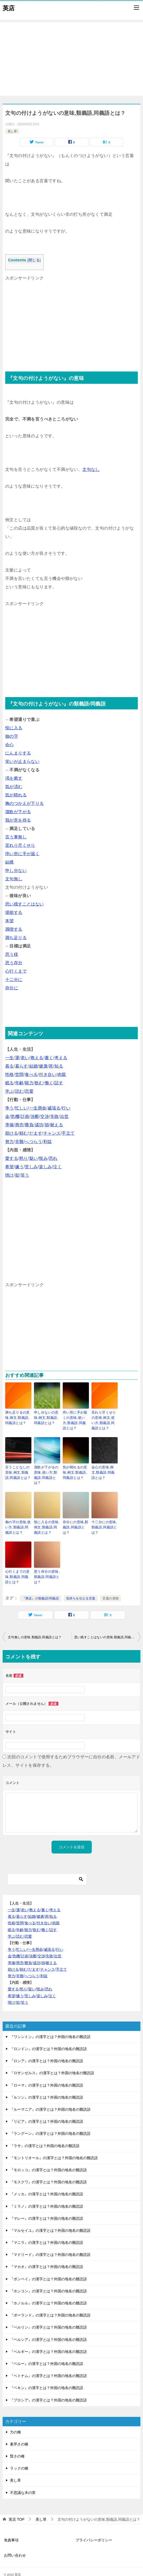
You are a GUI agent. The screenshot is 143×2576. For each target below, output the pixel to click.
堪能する (13, 912)
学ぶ (9, 1091)
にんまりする (18, 753)
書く (49, 1057)
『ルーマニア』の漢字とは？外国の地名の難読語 (50, 2098)
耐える (56, 1125)
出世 (64, 1116)
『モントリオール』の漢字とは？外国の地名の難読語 (54, 2147)
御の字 (11, 736)
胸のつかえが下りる (24, 803)
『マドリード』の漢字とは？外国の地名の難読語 (50, 2243)
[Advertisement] (71, 59)
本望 (9, 921)
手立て (68, 1133)
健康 (43, 1066)
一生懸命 (38, 1108)
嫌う (19, 1167)
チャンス (52, 1133)
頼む (23, 1133)
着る (9, 1066)
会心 (9, 744)
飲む (39, 1083)
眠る (9, 1083)
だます (35, 1133)
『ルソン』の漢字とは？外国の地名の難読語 (46, 2086)
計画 (25, 1116)
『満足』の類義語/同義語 (40, 1587)
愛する (11, 1158)
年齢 (19, 1083)
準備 (9, 1125)
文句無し (13, 879)
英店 (9, 7)
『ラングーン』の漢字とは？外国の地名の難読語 (50, 2122)
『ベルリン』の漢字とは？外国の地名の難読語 (48, 2316)
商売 (19, 1125)
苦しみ (31, 1167)
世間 (19, 1074)
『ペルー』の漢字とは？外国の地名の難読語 (46, 2353)
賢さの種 (17, 2445)
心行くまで (16, 971)
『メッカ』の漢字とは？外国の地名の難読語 (46, 2183)
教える (37, 1057)
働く (49, 1083)
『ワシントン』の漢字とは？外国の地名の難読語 (50, 2026)
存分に (11, 988)
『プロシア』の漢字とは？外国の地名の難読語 (48, 2389)
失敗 (54, 1116)
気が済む (13, 786)
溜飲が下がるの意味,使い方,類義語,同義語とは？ (47, 1469)
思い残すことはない (24, 904)
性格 (9, 1074)
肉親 (62, 1074)
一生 (9, 1057)
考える (60, 1057)
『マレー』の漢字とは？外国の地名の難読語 (46, 2207)
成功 (39, 1125)
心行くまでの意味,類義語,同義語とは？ (17, 1566)
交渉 (44, 1116)
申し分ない (16, 870)
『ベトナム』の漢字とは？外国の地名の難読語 (48, 2365)
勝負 (29, 1125)
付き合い (47, 1074)
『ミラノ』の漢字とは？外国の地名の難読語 (46, 2195)
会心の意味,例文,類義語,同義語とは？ (103, 1469)
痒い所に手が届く (22, 854)
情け (9, 1175)
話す (58, 1083)
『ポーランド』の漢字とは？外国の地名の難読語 (50, 2304)
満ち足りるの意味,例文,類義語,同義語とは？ (18, 1417)
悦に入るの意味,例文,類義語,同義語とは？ (46, 1518)
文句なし (91, 469)
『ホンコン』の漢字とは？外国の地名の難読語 (48, 2280)
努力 (9, 1141)
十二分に (13, 979)
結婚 (33, 1066)
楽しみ (45, 1167)
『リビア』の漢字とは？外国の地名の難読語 (46, 2110)
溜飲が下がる (18, 812)
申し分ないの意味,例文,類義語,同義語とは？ (47, 1417)
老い (25, 1057)
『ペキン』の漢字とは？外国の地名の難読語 (46, 2377)
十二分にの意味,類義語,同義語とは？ (103, 1518)
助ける (11, 1133)
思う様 (11, 954)
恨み (43, 1158)
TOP (16, 2508)
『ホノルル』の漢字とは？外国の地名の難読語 (48, 2292)
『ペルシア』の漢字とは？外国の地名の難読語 (48, 2328)
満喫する (13, 929)
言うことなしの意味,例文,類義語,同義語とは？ (18, 1469)
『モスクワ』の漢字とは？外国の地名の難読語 (48, 2171)
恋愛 (29, 1091)
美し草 (12, 131)
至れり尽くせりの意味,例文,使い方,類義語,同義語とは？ (104, 1419)
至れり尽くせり (20, 845)
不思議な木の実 (23, 2482)
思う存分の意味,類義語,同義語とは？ (46, 1566)
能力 (29, 1083)
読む (19, 1091)
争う (9, 1108)
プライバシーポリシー (94, 2529)
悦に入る (13, 728)
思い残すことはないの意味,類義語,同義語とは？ (107, 1626)
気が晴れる (16, 795)
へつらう (33, 1141)
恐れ (53, 1158)
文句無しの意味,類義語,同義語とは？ (35, 1626)
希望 (9, 1167)
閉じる (34, 260)
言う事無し (16, 837)
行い (66, 1108)
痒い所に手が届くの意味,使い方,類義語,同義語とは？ (76, 1419)
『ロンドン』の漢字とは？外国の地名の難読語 (48, 2038)
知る (58, 1066)
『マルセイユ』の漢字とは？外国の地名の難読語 (50, 2219)
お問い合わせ (15, 2544)
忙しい (21, 1108)
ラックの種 (19, 2457)
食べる (31, 1074)
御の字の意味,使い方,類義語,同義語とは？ (17, 1518)
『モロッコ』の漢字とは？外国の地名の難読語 (48, 2159)
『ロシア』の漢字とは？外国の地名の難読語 (46, 2050)
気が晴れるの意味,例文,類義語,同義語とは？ (75, 1469)
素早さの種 (19, 2433)
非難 (19, 1141)
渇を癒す (13, 778)
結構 (9, 862)
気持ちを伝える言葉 (80, 1587)
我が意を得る (18, 820)
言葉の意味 (110, 1587)
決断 (35, 1116)
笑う (25, 1175)
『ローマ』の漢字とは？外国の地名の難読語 (46, 2074)
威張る (54, 1108)
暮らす (21, 1066)
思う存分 (13, 963)
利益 (47, 1141)
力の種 (15, 2421)
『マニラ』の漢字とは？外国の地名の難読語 (46, 2231)
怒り (23, 1158)
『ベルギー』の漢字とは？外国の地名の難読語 (48, 2340)
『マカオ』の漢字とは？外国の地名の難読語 (46, 2256)
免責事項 (11, 2529)
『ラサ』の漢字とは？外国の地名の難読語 (44, 2135)
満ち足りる (16, 937)
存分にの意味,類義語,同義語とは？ (75, 1518)
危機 (15, 1116)
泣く (57, 1167)
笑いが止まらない (22, 761)
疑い (33, 1158)
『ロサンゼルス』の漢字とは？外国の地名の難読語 (52, 2062)
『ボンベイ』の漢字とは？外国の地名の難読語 (48, 2268)
